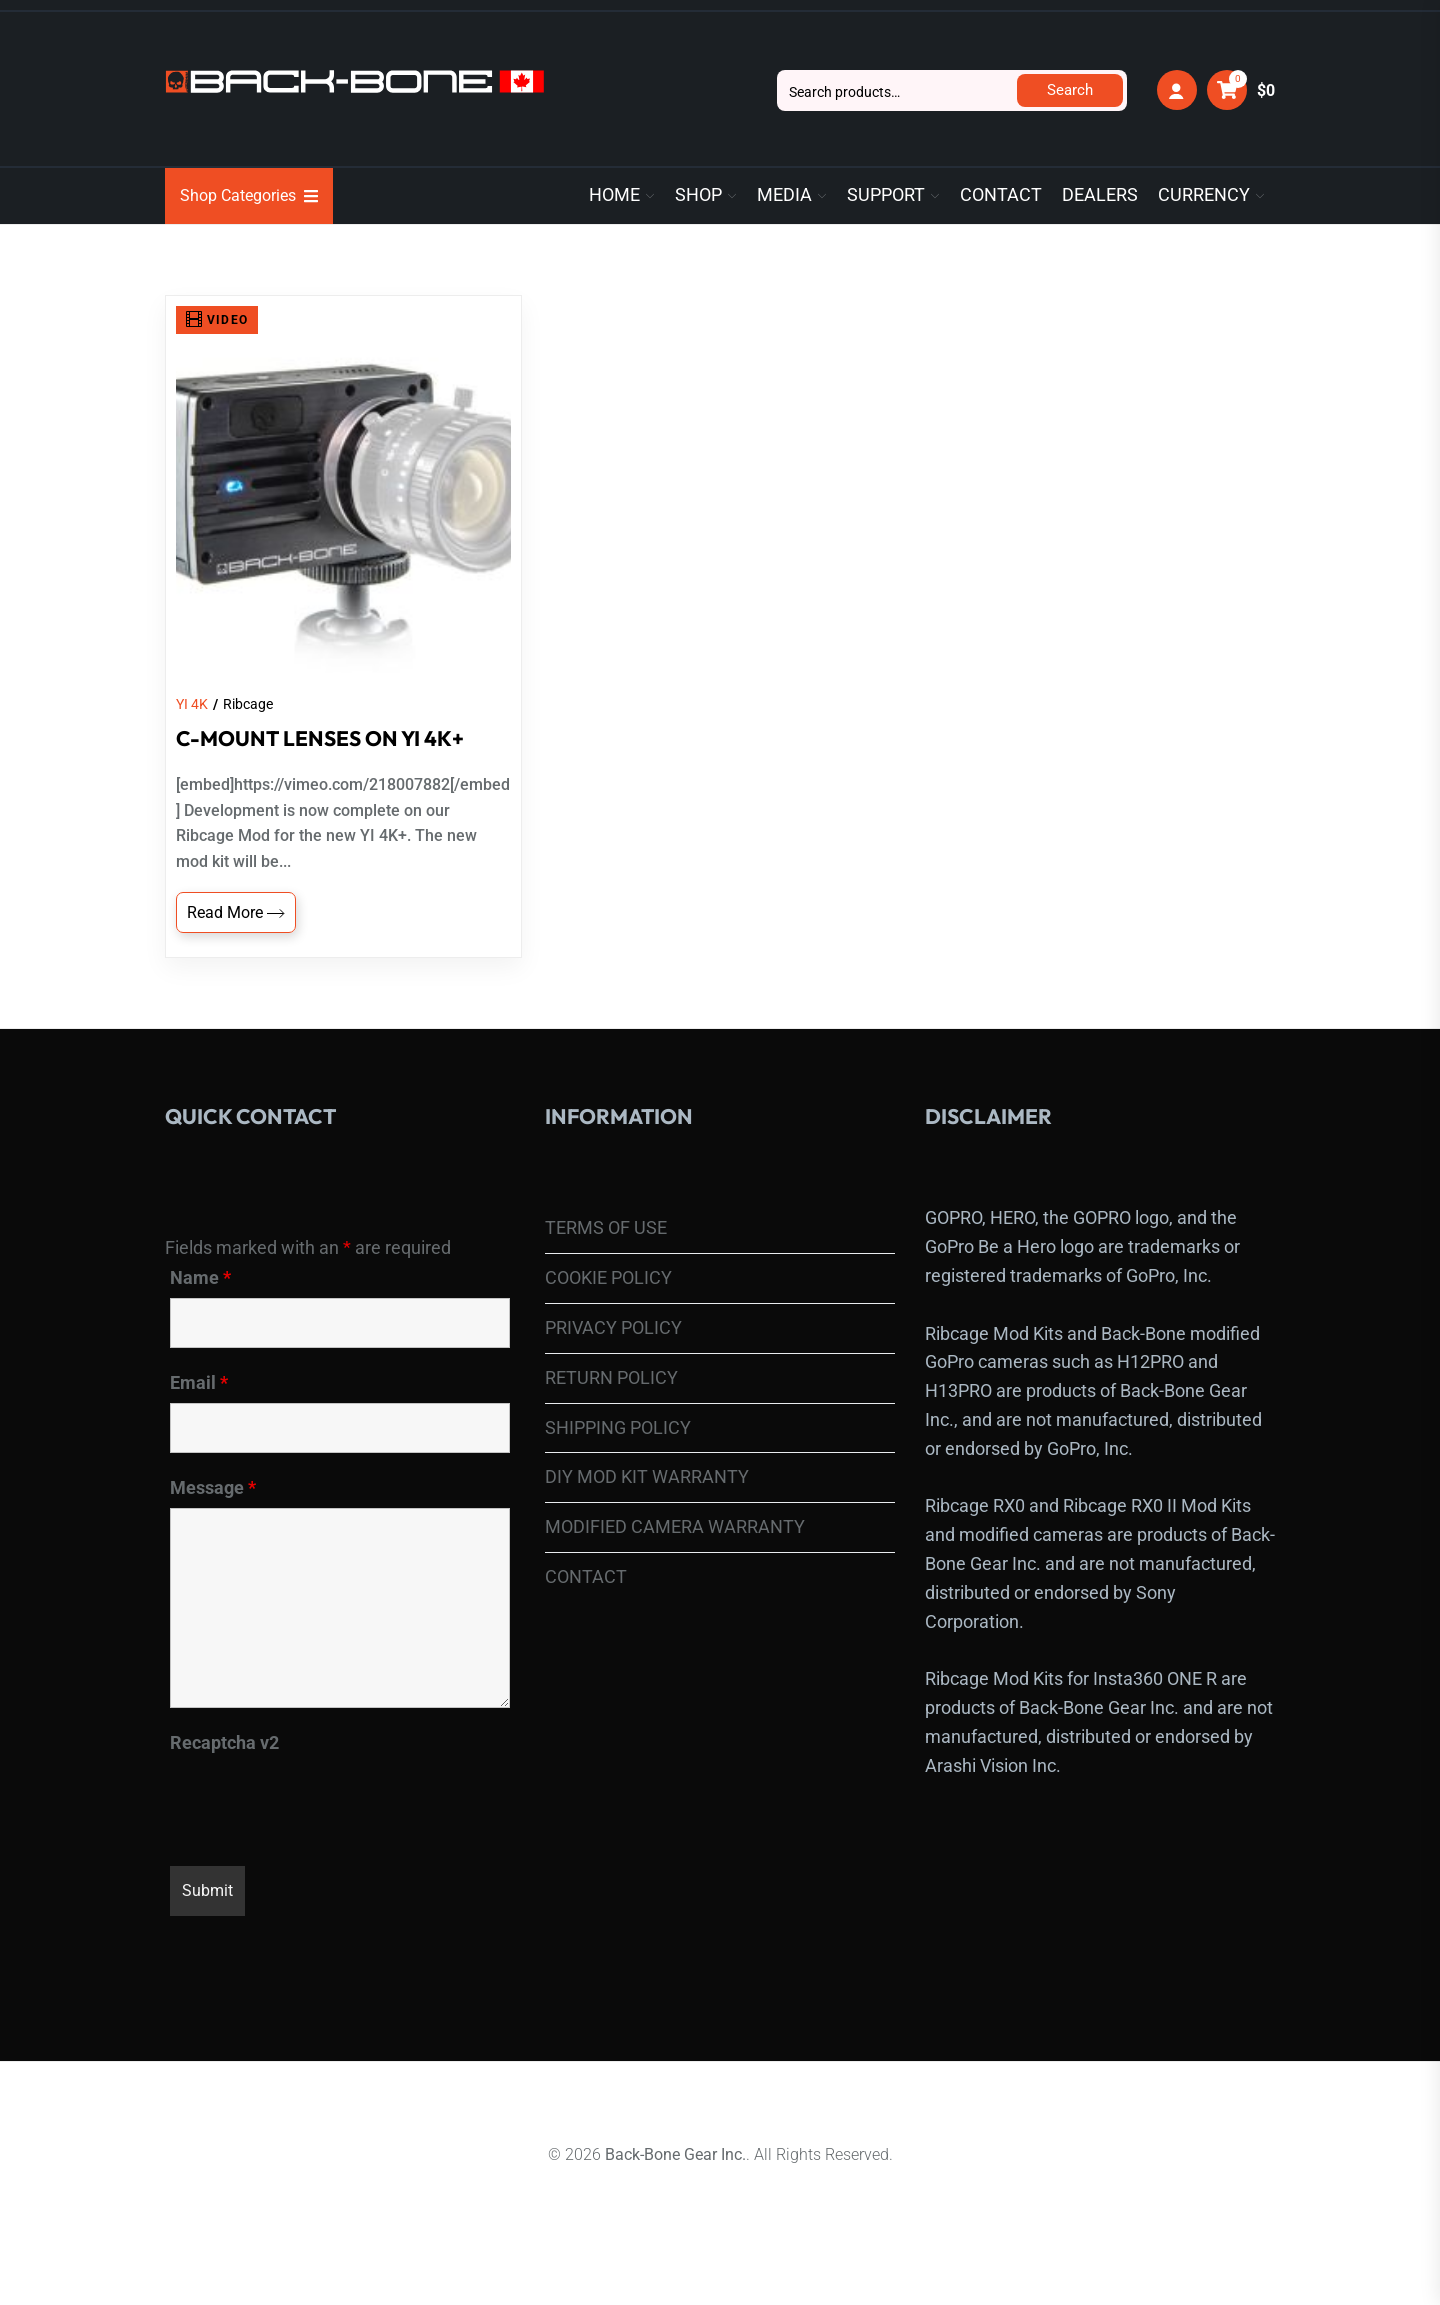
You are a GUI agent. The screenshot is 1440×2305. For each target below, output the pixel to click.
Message (213, 1521)
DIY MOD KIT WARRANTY (647, 1510)
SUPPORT (886, 195)
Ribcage (248, 737)
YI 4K (192, 737)
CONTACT (1001, 195)
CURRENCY (1204, 195)
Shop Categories (249, 195)
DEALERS (1100, 195)
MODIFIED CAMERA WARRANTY (675, 1559)
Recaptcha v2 (224, 1776)
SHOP (698, 195)
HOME (614, 195)
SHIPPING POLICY (618, 1460)
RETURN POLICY (611, 1410)
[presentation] (322, 1835)
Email (199, 1416)
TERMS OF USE (606, 1261)
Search (1070, 90)
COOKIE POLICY (608, 1310)
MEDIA (784, 195)
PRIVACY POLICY (613, 1360)
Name (200, 1311)
